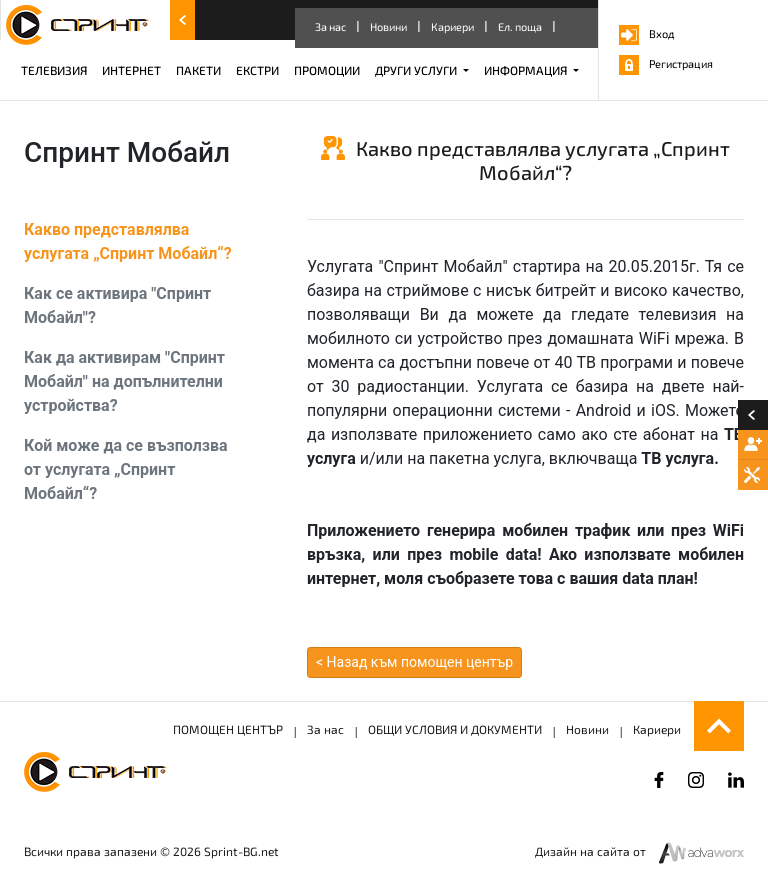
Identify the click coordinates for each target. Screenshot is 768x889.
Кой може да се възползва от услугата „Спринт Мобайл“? (126, 469)
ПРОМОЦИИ (327, 70)
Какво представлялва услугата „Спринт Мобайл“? (128, 241)
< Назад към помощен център (414, 662)
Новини (388, 26)
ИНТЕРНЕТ (131, 70)
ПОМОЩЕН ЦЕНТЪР (228, 729)
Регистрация (666, 63)
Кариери (452, 26)
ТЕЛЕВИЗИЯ (54, 70)
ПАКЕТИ (198, 70)
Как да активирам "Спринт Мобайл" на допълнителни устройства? (124, 381)
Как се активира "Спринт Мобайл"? (117, 305)
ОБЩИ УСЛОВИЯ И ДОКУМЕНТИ (455, 729)
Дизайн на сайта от (592, 851)
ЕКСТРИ (257, 70)
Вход (646, 33)
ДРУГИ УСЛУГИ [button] (417, 70)
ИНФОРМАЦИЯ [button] (527, 70)
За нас (330, 26)
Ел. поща (520, 26)
